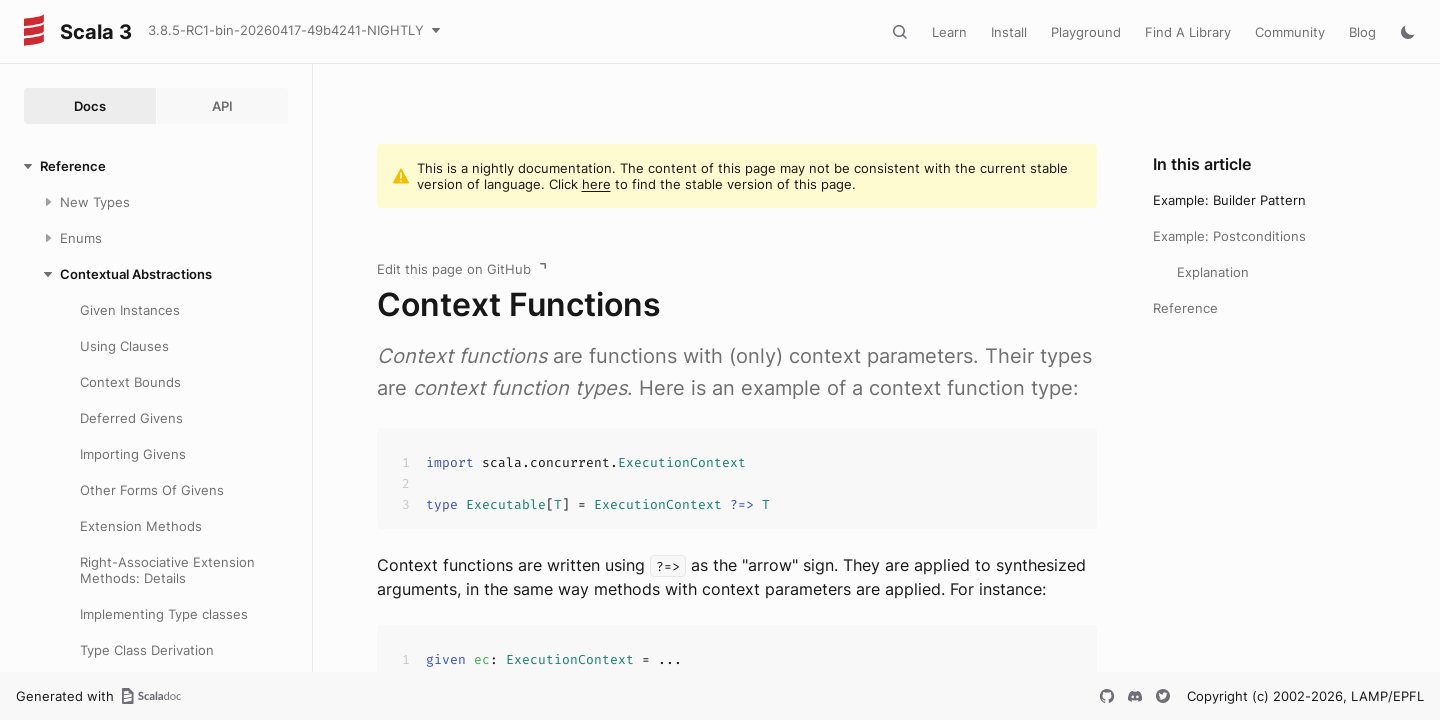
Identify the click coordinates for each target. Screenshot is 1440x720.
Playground (1086, 32)
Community (1290, 32)
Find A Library (1188, 32)
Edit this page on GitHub (454, 269)
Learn (949, 32)
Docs (90, 106)
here (596, 184)
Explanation (1213, 272)
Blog (1362, 32)
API (222, 106)
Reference (1185, 308)
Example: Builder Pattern (1229, 200)
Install (1009, 32)
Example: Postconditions (1229, 236)
